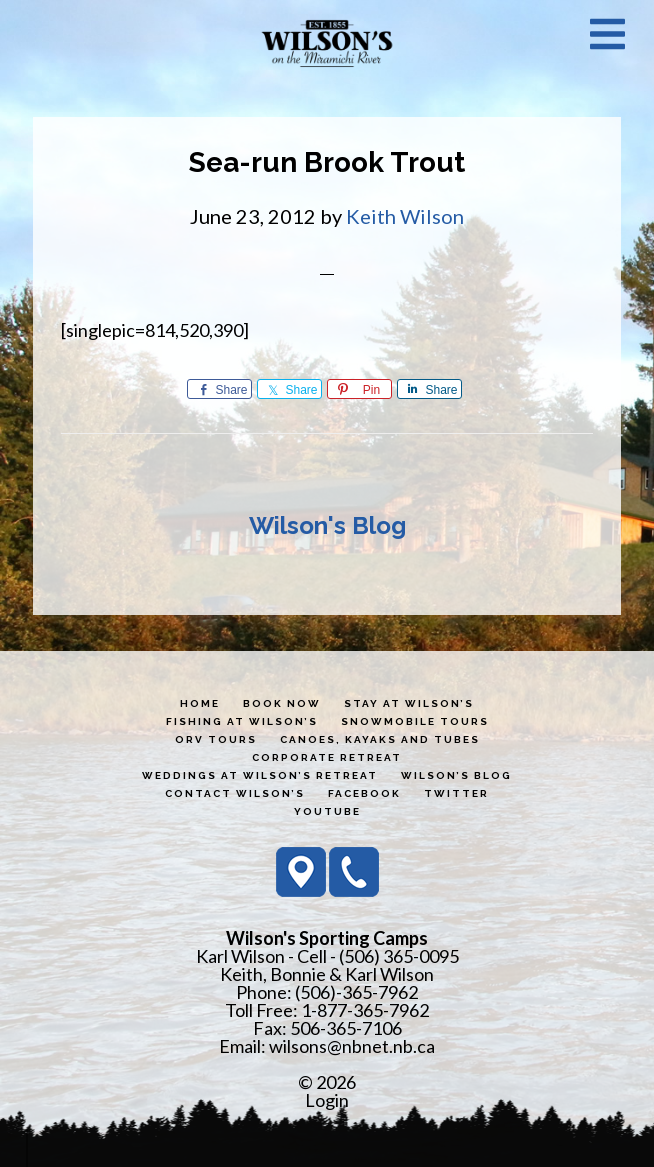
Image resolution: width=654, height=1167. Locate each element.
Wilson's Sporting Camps (327, 43)
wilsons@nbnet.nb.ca (352, 1046)
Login (327, 1100)
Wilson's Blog (327, 525)
